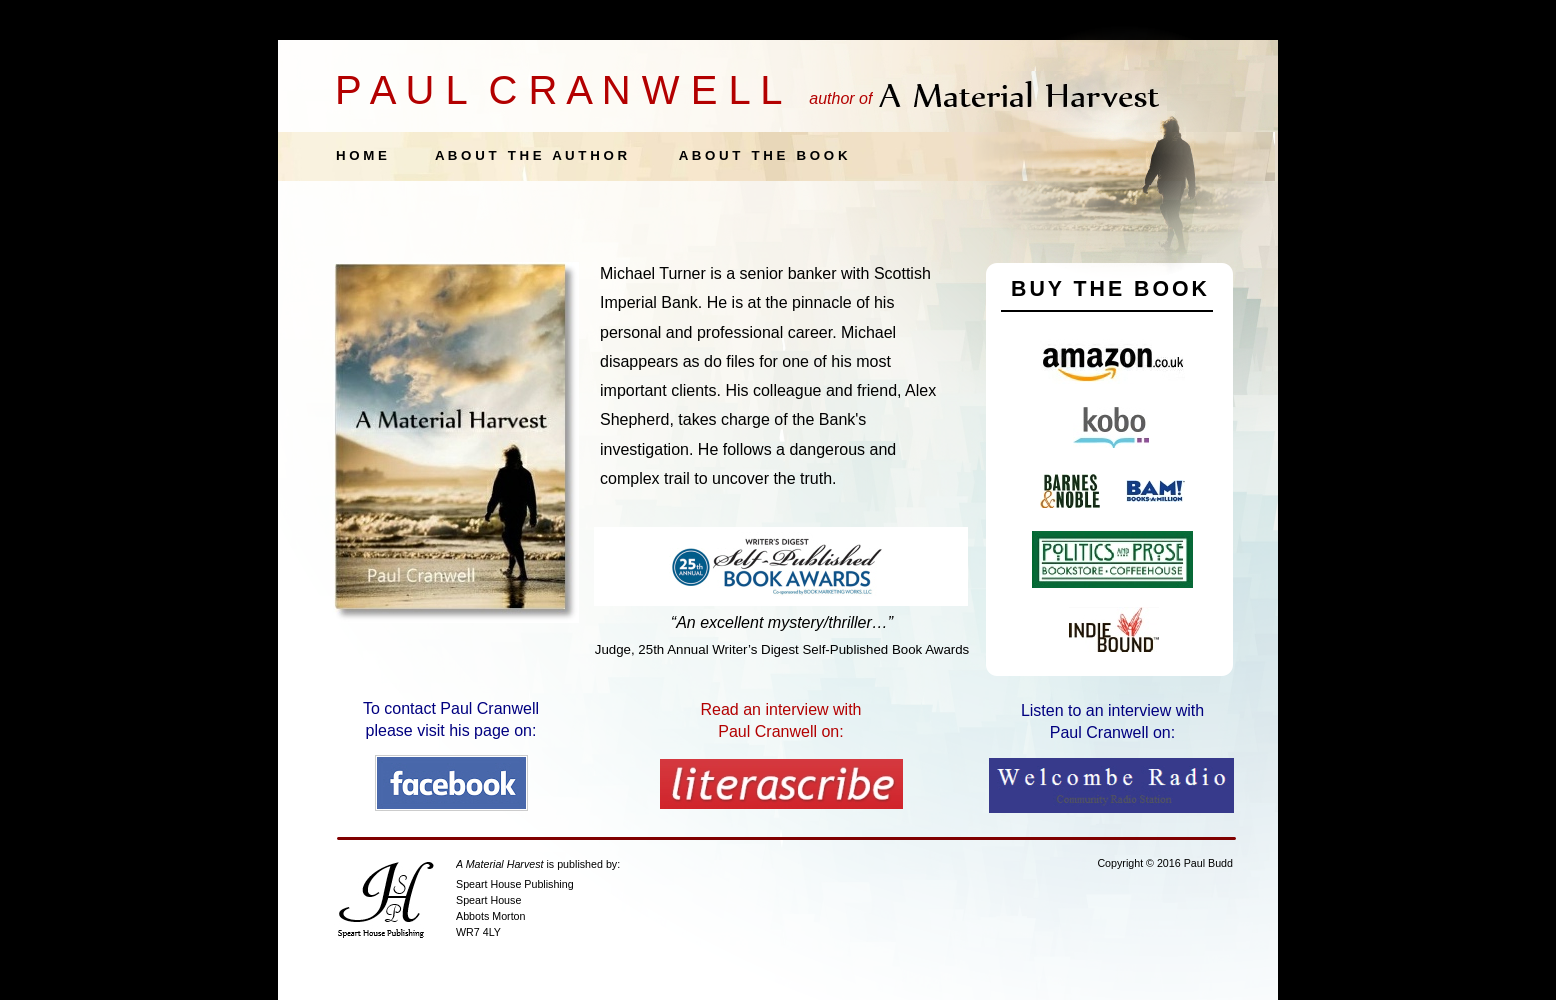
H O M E (361, 155)
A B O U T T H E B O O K (763, 155)
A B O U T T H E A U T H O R (531, 155)
